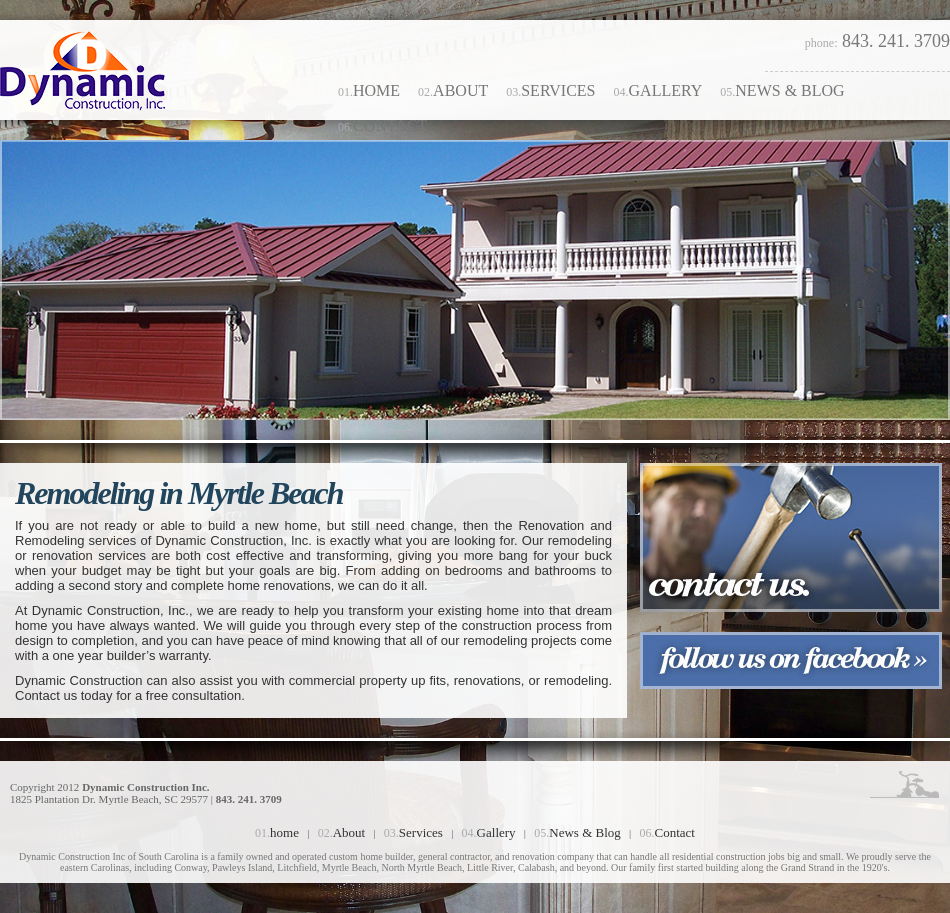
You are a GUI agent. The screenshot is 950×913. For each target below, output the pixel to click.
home (369, 90)
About (453, 90)
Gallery (658, 90)
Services (550, 90)
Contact (382, 125)
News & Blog (782, 90)
